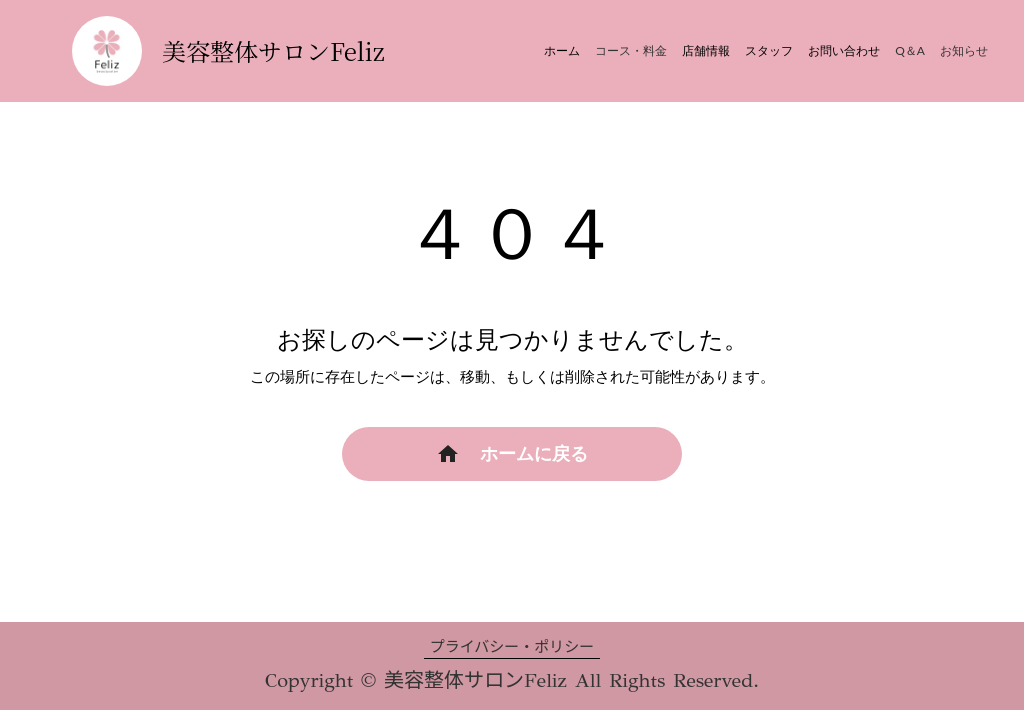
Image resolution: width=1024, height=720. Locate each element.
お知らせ (964, 50)
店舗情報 (706, 50)
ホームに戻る (534, 454)
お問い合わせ (844, 50)
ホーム (562, 50)
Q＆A (910, 50)
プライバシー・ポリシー (512, 647)
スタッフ (769, 50)
